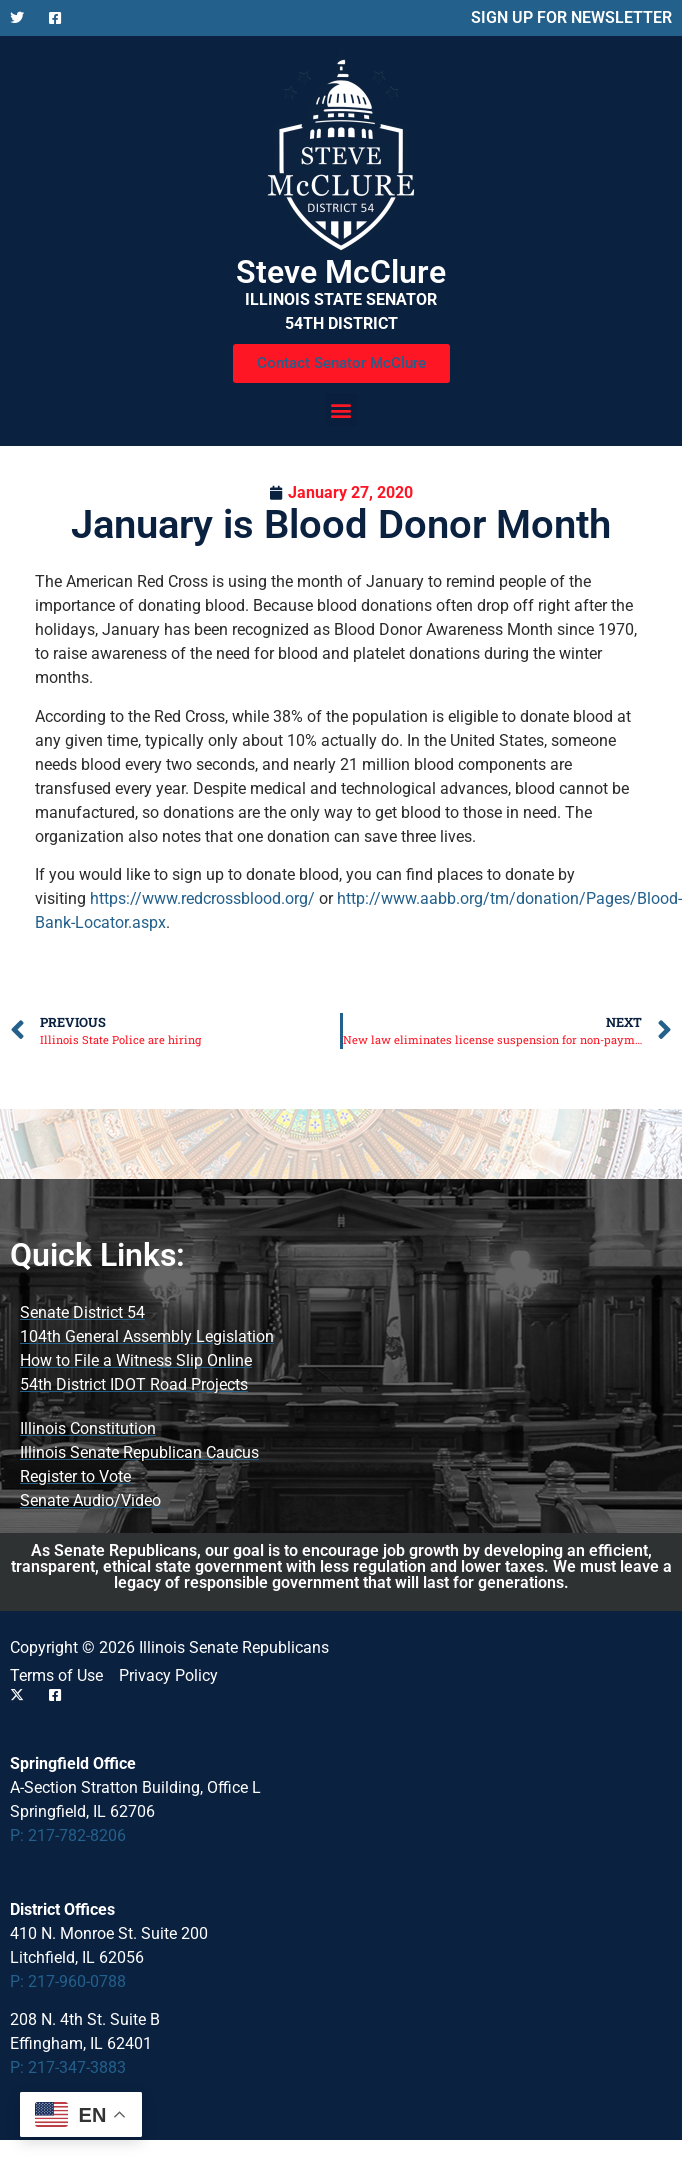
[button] (341, 409)
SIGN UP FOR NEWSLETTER (571, 17)
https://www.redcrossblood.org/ (202, 898)
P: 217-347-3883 (68, 2067)
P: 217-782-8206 (68, 1835)
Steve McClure (341, 272)
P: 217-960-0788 (68, 1981)
